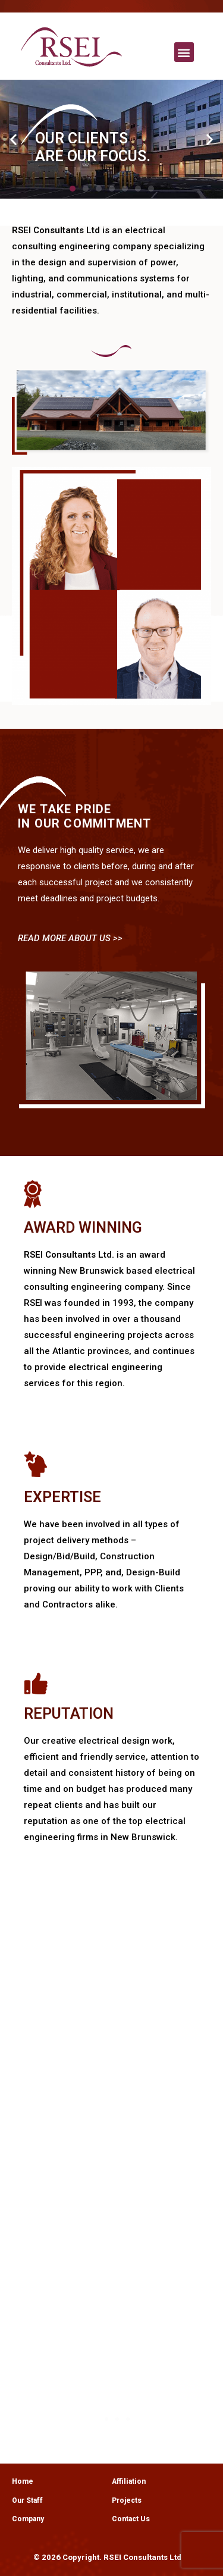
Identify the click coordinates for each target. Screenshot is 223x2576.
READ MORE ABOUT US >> (70, 938)
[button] (184, 52)
